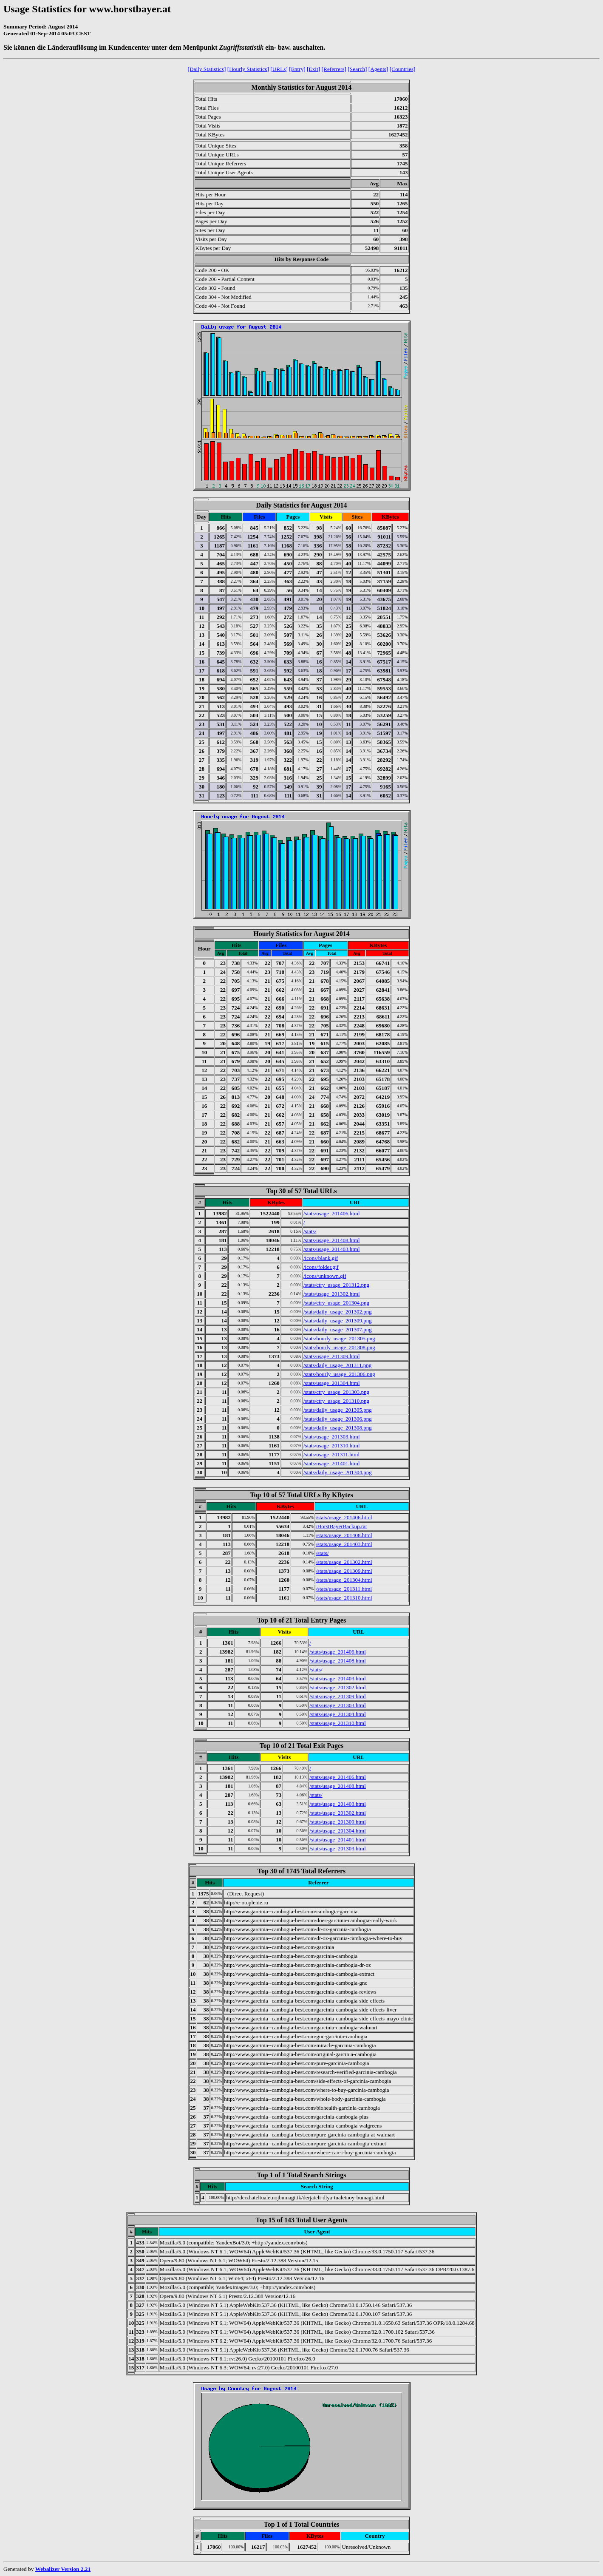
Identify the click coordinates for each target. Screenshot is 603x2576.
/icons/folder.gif (321, 1267)
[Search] (357, 69)
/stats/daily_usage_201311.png (337, 1365)
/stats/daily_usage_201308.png (337, 1427)
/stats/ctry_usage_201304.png (336, 1302)
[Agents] (378, 69)
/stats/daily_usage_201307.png (337, 1329)
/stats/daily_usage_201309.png (337, 1320)
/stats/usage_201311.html (331, 1454)
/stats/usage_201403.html (331, 1249)
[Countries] (403, 69)
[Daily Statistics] (206, 69)
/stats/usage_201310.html (331, 1445)
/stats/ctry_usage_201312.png (336, 1285)
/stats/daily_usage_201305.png (337, 1410)
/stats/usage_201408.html (331, 1240)
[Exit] (313, 69)
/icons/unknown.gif (324, 1276)
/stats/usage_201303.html (331, 1436)
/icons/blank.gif (320, 1258)
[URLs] (279, 69)
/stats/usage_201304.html (331, 1383)
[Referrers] (334, 69)
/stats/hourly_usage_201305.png (339, 1338)
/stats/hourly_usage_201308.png (339, 1347)
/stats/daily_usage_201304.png (337, 1472)
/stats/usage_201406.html (331, 1213)
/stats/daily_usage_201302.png (337, 1311)
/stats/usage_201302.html (331, 1294)
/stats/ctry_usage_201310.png (336, 1401)
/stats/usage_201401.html (331, 1463)
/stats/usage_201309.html (331, 1356)
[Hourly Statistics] (248, 69)
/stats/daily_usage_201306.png (337, 1419)
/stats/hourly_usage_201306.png (339, 1374)
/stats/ (309, 1231)
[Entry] (297, 69)
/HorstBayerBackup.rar (341, 1526)
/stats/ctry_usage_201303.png (336, 1392)
